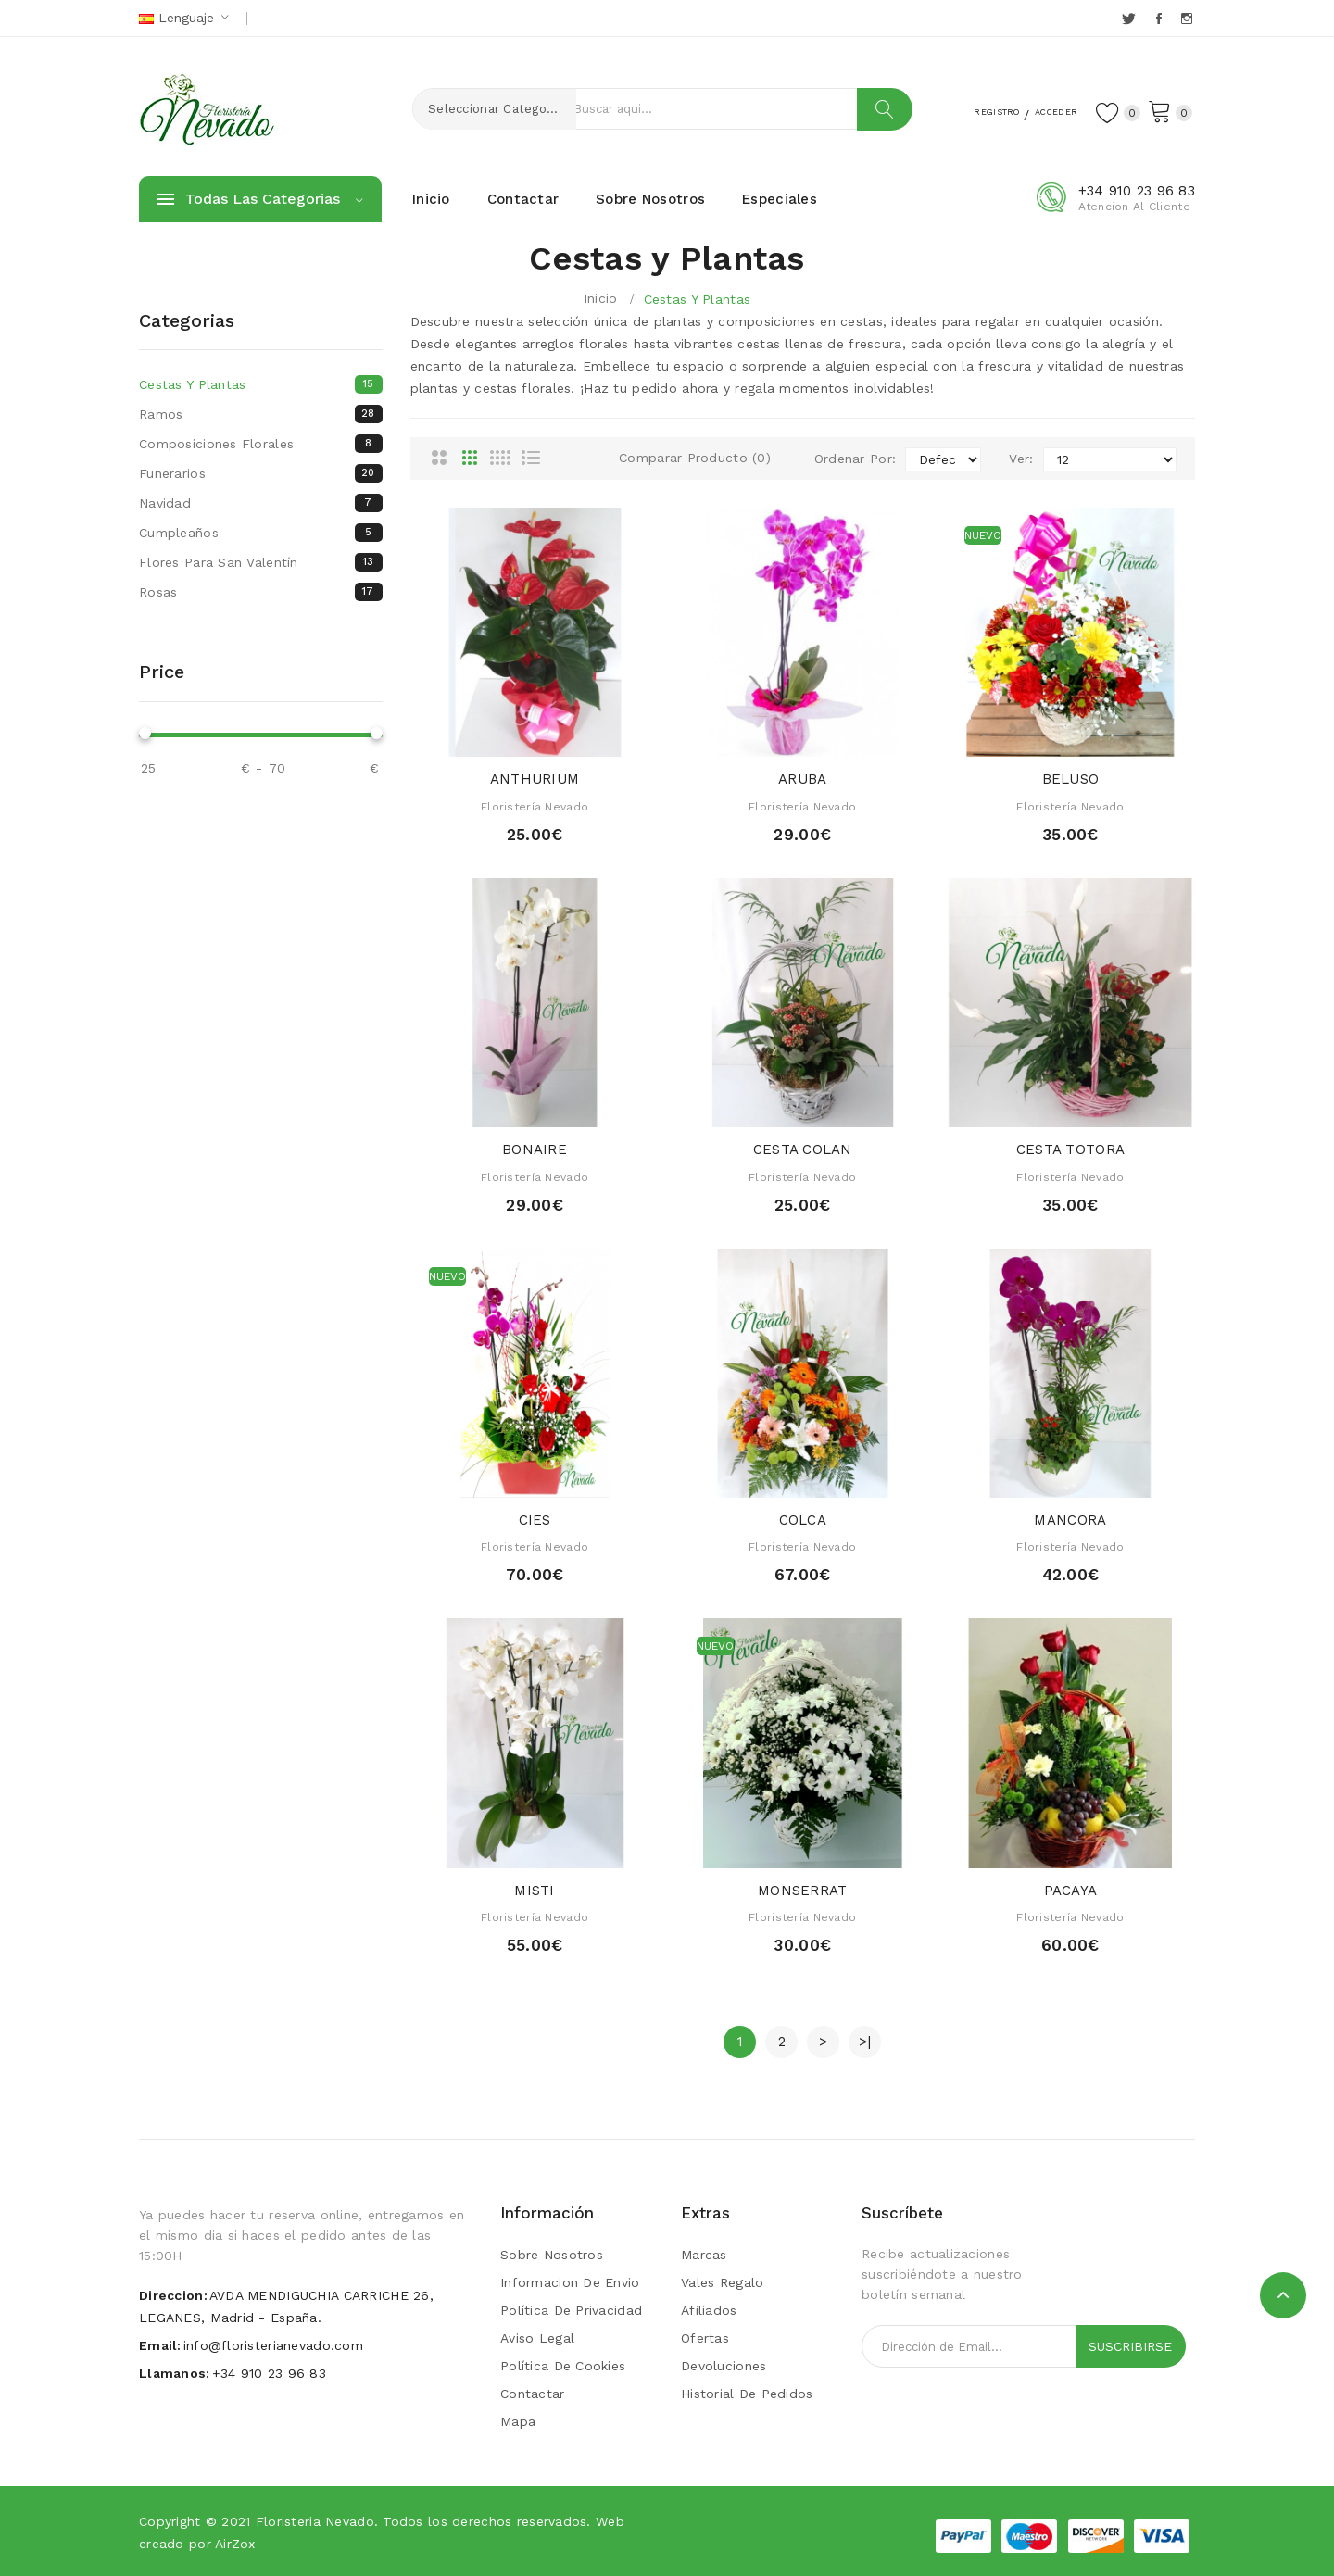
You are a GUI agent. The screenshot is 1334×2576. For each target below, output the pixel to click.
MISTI (534, 1890)
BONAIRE (534, 1149)
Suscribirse (1130, 2346)
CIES (535, 1520)
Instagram (1188, 18)
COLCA (802, 1520)
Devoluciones (723, 2365)
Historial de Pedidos (747, 2393)
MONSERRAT (803, 1890)
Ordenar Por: (855, 458)
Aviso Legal (537, 2338)
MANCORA (1070, 1520)
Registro (956, 110)
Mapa (517, 2421)
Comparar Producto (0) (695, 457)
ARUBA (802, 779)
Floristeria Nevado (315, 2521)
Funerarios (261, 473)
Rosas (261, 592)
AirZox (235, 2543)
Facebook (1160, 18)
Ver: (1021, 458)
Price (161, 671)
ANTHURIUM (535, 779)
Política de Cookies (562, 2365)
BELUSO (1071, 779)
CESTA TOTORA (1070, 1149)
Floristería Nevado (534, 806)
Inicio (601, 298)
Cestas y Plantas (697, 299)
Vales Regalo (722, 2282)
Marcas (704, 2254)
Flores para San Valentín (261, 562)
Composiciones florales (261, 443)
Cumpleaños (261, 532)
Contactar (532, 2393)
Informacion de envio (570, 2282)
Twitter (1130, 18)
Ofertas (705, 2338)
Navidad (261, 503)
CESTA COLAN (802, 1149)
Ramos (261, 414)
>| (865, 2041)
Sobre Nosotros (551, 2254)
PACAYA (1071, 1890)
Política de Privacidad (571, 2310)
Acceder (1037, 110)
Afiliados (709, 2310)
